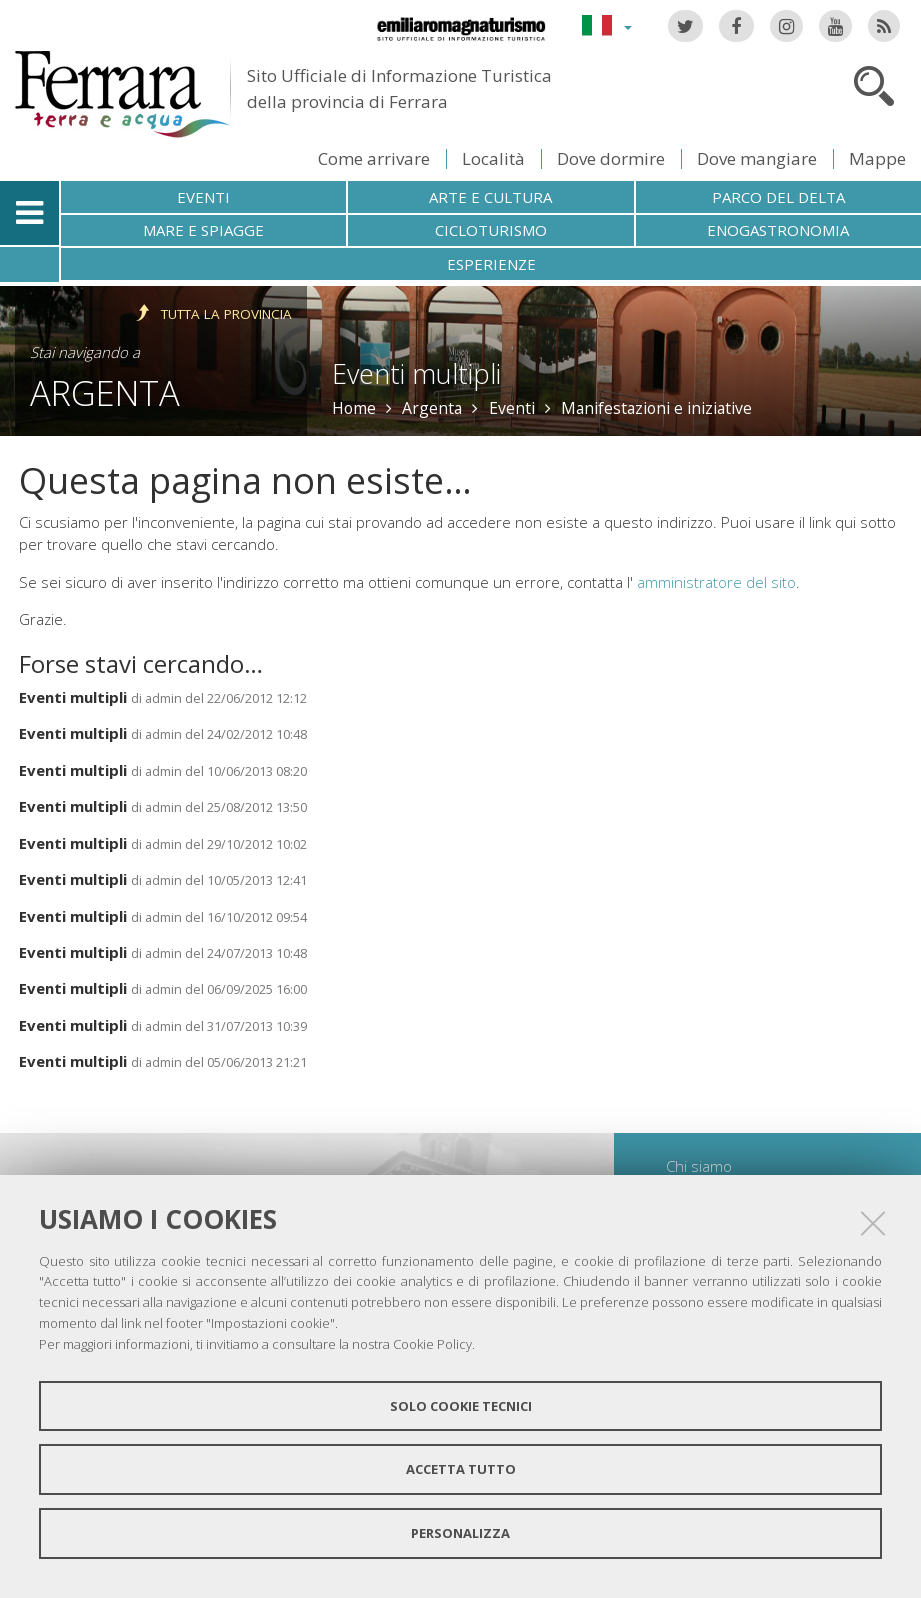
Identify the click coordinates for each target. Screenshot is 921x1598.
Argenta (105, 392)
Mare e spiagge (203, 230)
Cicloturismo (491, 230)
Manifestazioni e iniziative (656, 408)
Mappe (877, 158)
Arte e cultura (490, 197)
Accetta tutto (461, 1469)
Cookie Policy (432, 1344)
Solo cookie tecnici (461, 1406)
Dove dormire (611, 158)
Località (493, 158)
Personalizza (460, 1533)
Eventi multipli (73, 697)
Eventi (203, 197)
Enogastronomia (778, 230)
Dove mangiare (757, 158)
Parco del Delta (778, 197)
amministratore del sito (716, 582)
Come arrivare (374, 158)
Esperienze (491, 264)
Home (354, 408)
